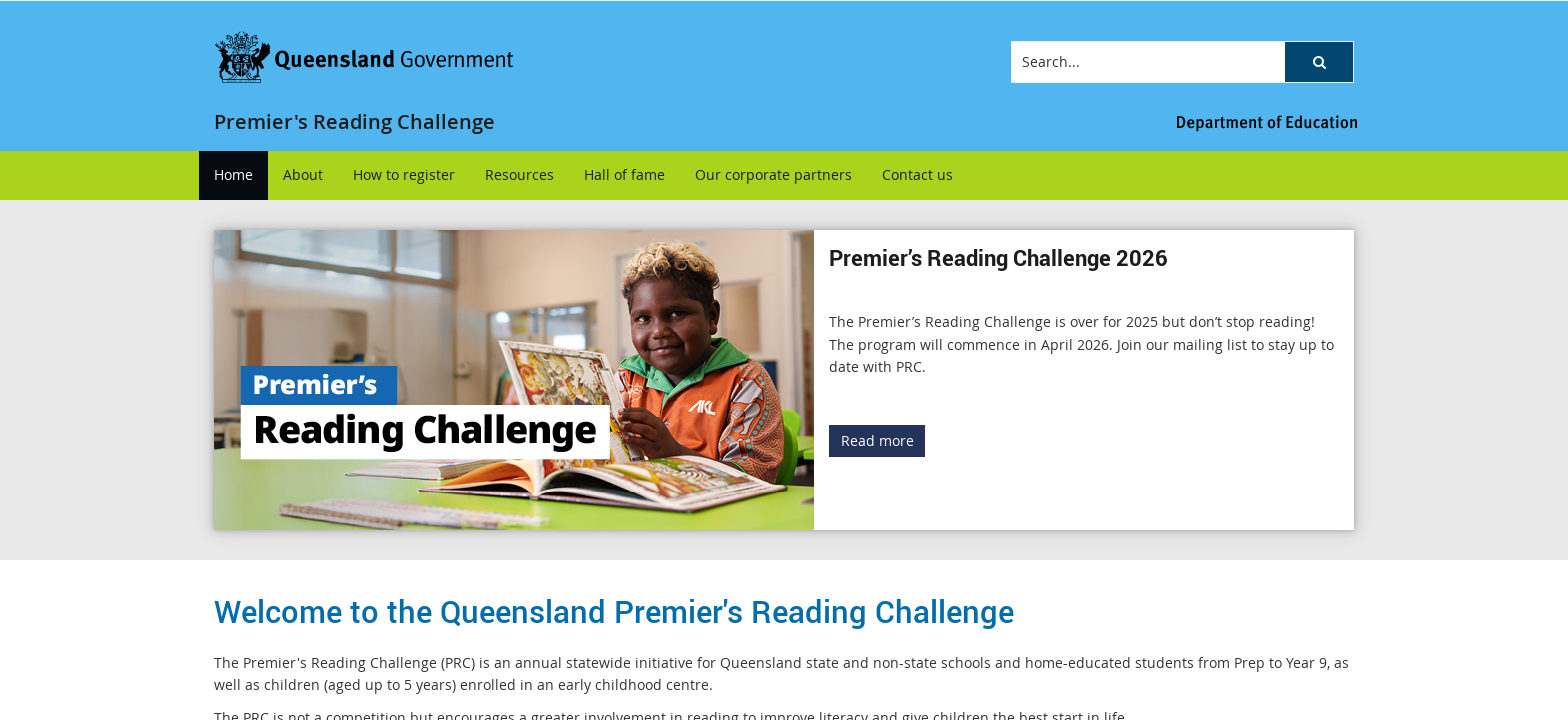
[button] (1319, 62)
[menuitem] (233, 175)
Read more (877, 440)
